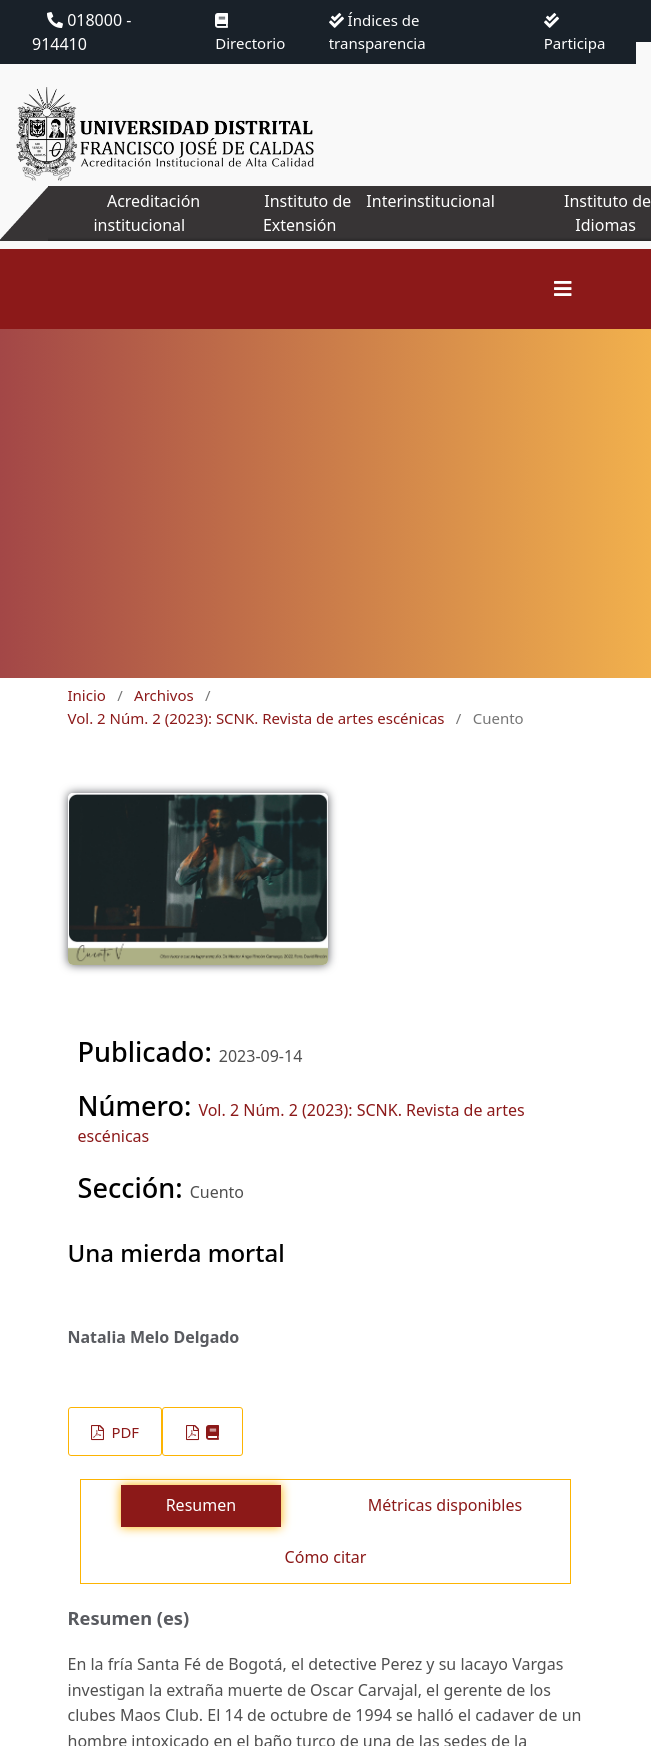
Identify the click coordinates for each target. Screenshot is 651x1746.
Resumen (201, 1505)
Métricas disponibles (445, 1505)
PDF (123, 1432)
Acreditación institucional (146, 213)
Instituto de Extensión (307, 213)
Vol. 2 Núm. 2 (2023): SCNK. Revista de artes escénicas (256, 718)
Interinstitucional (430, 201)
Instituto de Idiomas (607, 213)
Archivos (164, 695)
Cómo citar (326, 1557)
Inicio (87, 695)
